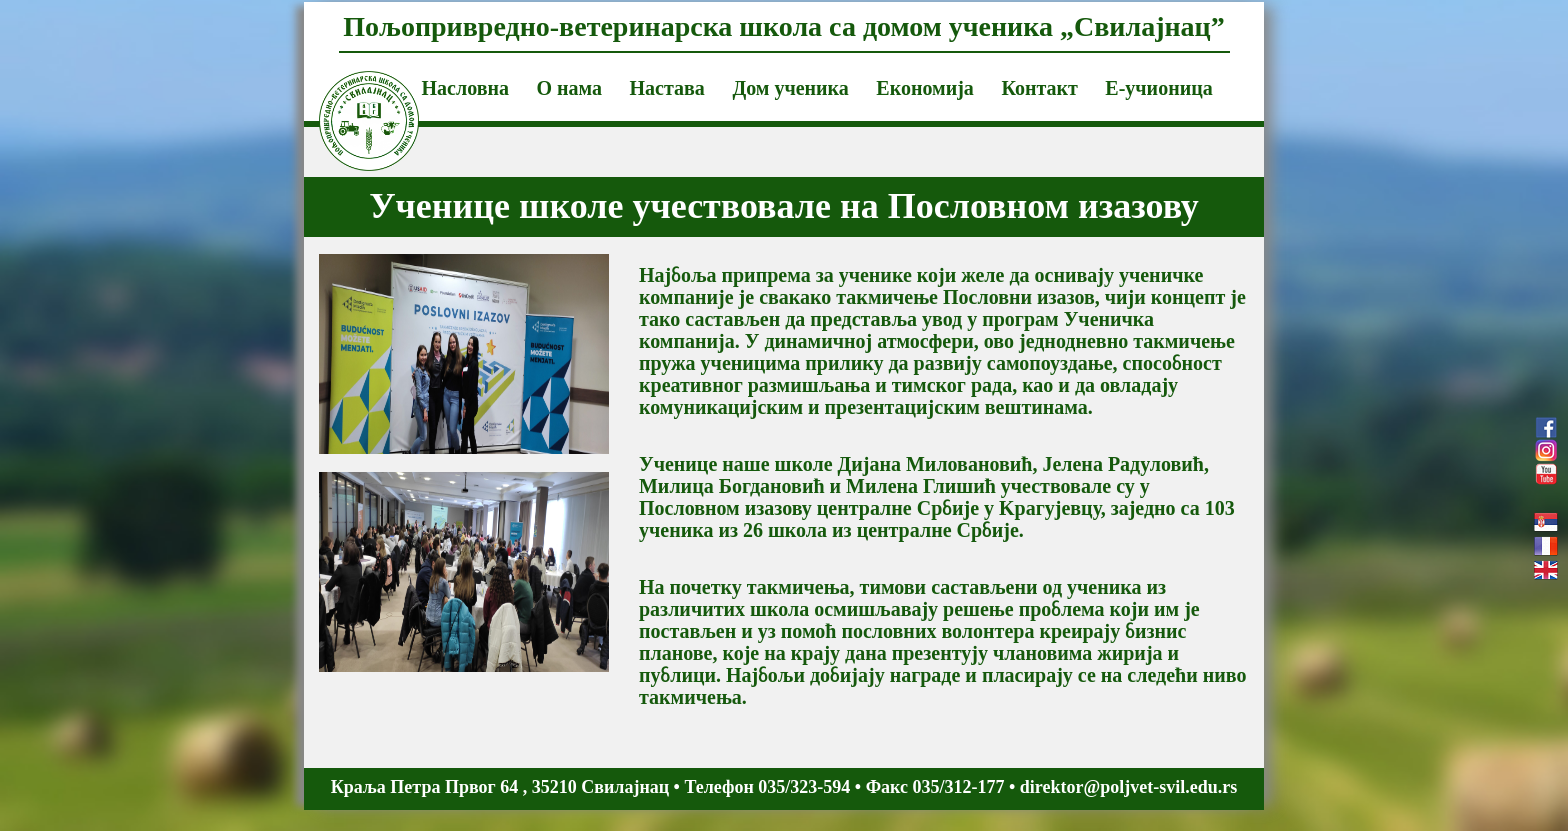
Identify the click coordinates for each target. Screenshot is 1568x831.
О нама (569, 88)
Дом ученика (790, 88)
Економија (925, 88)
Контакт (1039, 88)
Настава (667, 88)
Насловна (465, 88)
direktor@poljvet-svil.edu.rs (1128, 787)
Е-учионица (1158, 88)
